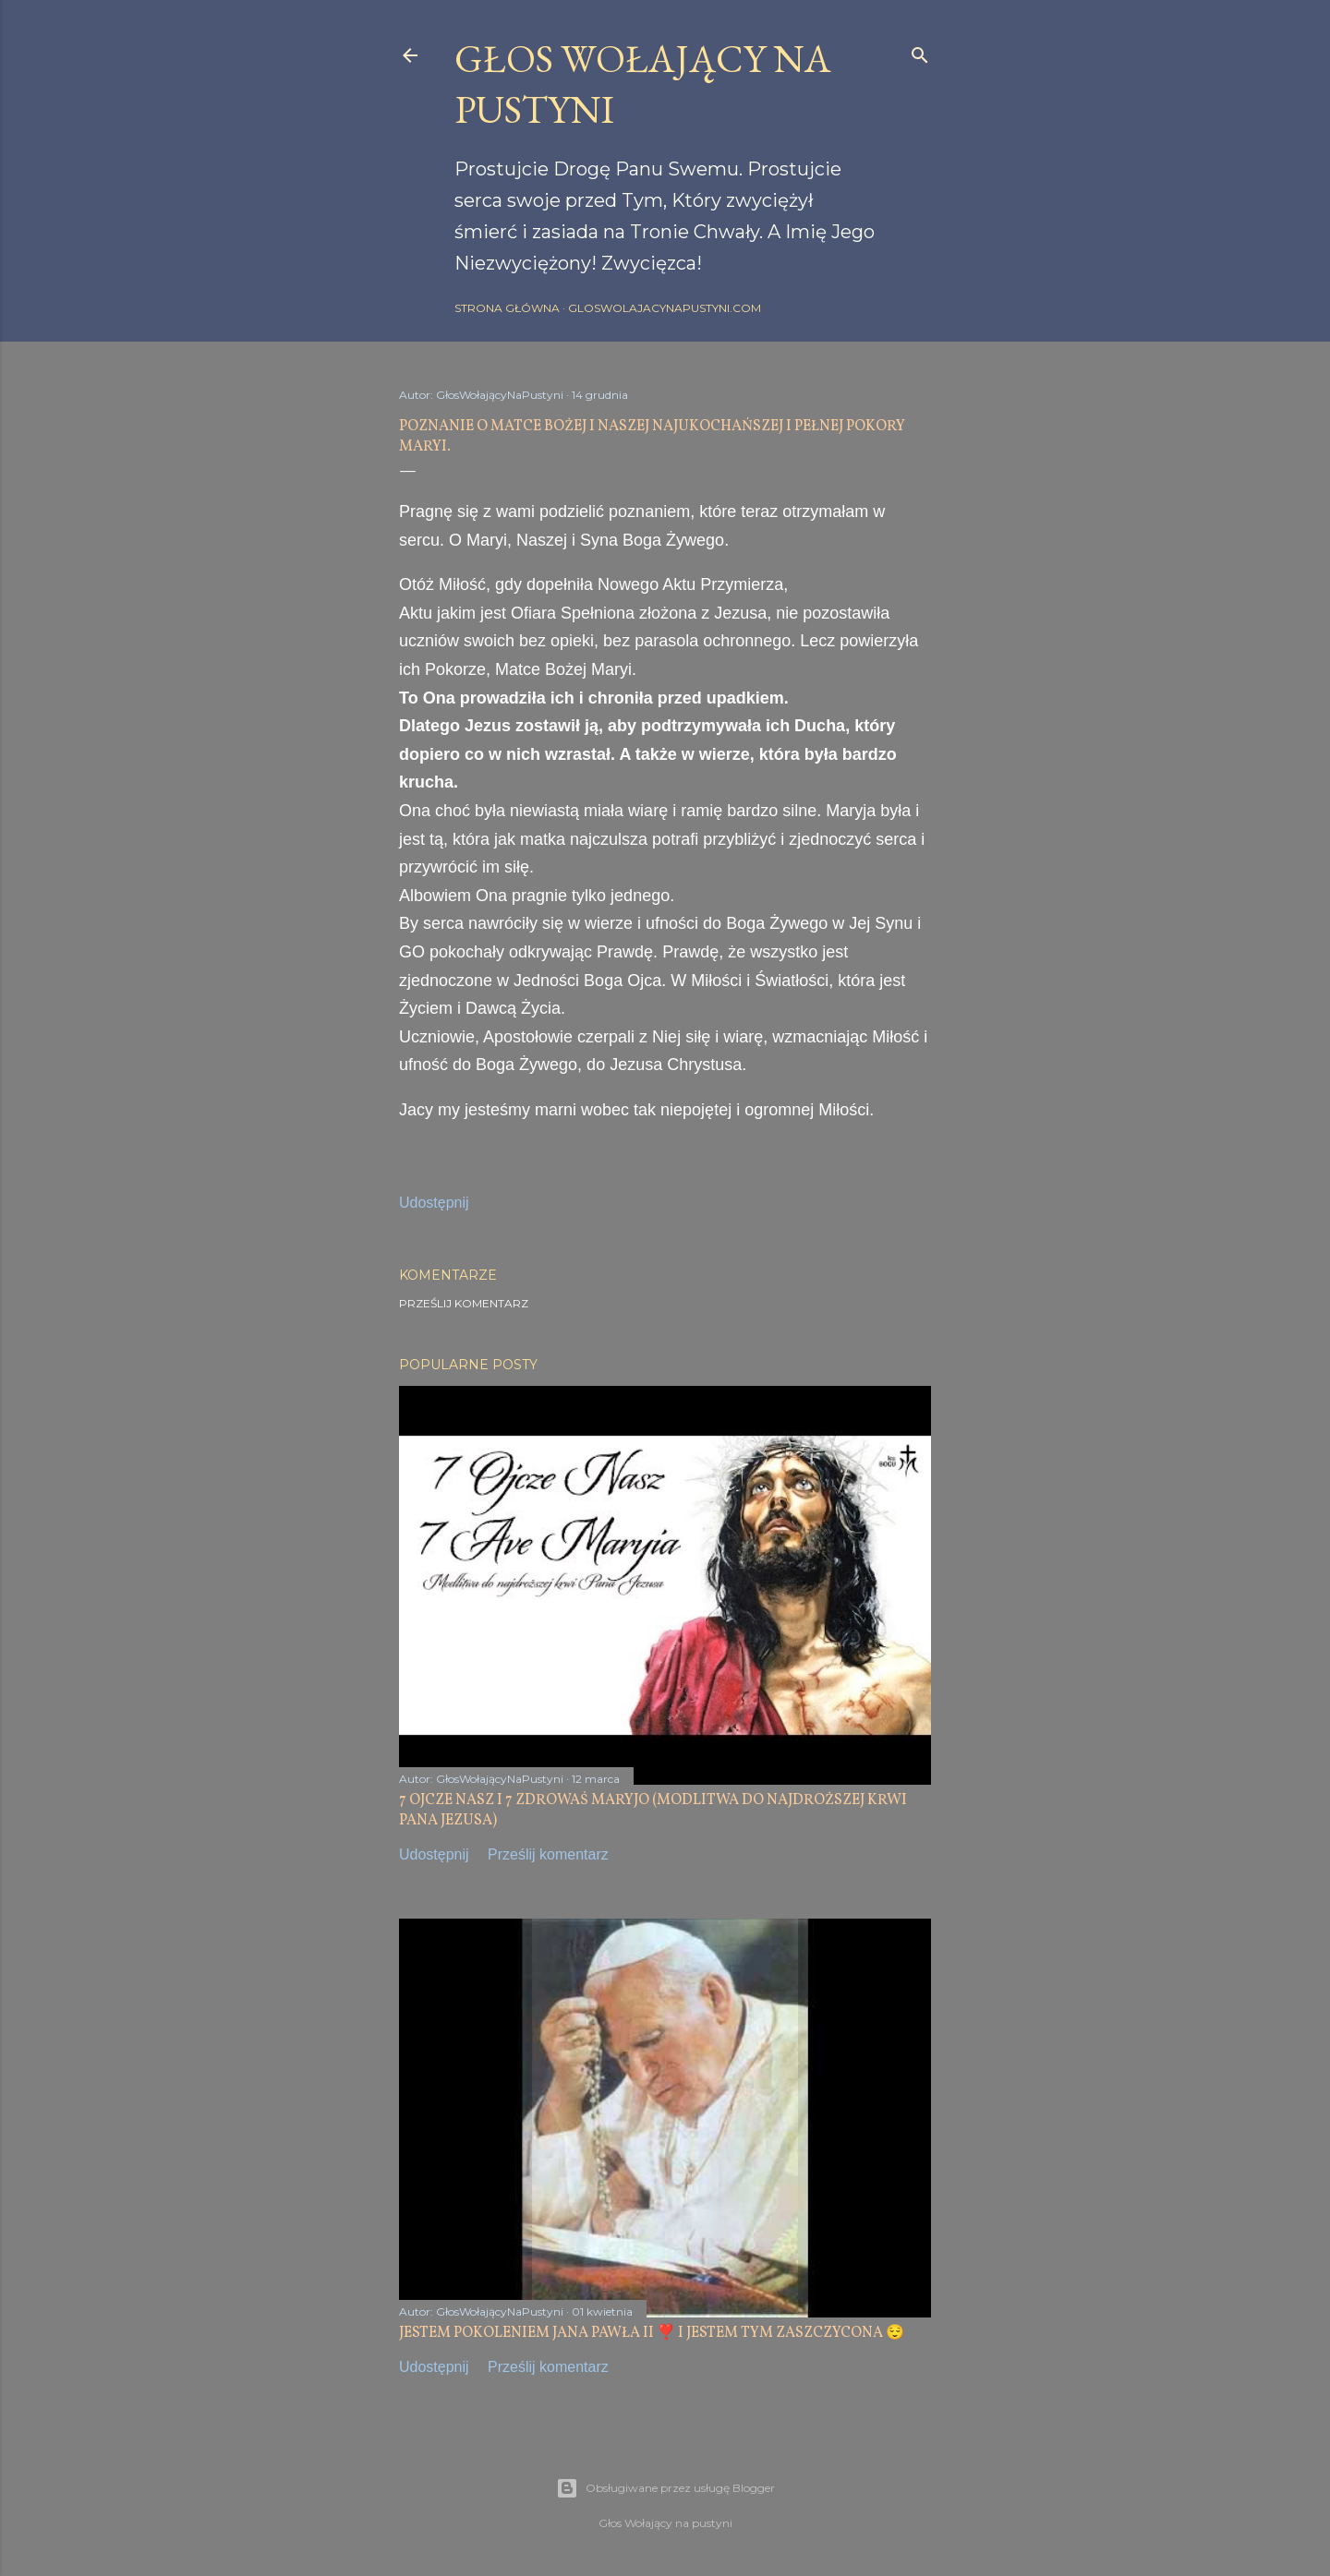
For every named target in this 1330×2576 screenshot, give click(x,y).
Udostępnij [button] (434, 1202)
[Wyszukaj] (920, 51)
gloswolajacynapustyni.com (664, 308)
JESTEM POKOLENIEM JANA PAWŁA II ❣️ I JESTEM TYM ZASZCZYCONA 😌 (651, 2333)
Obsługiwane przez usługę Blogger (665, 2488)
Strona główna (507, 308)
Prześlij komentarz (463, 1303)
